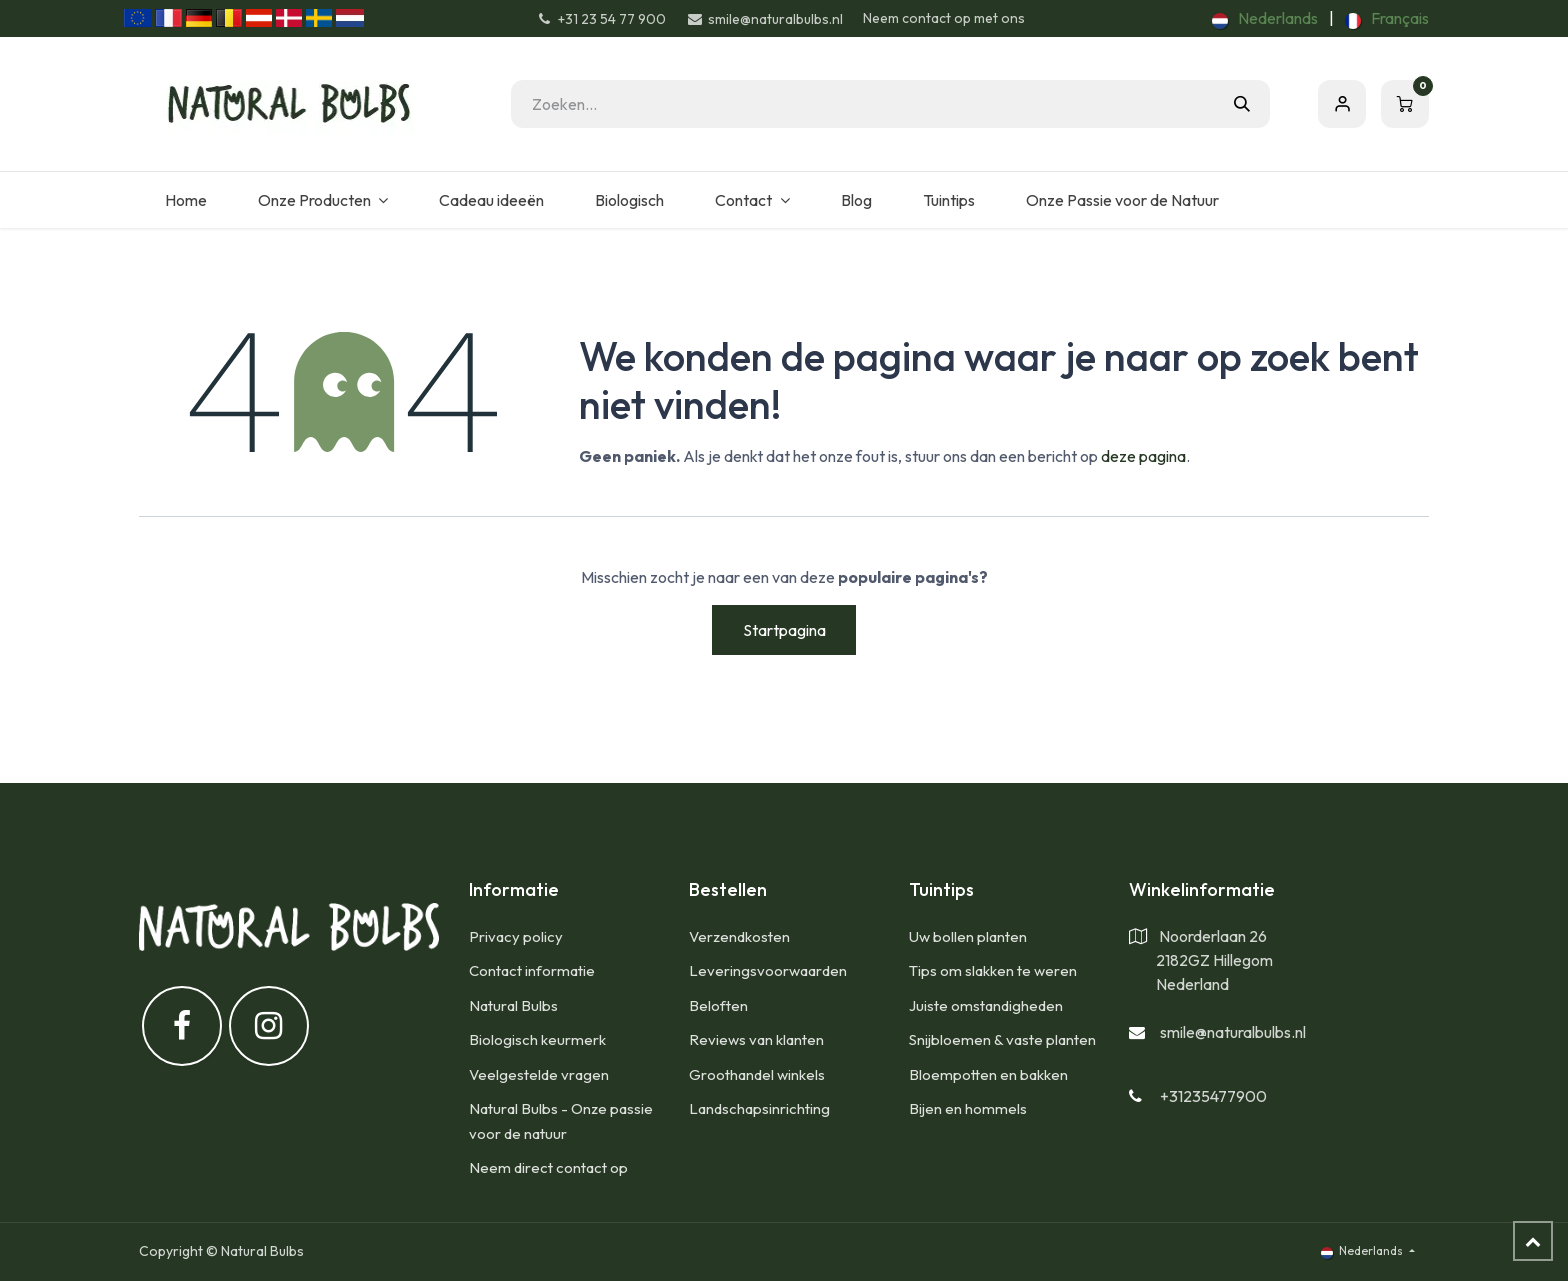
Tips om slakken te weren (993, 970)
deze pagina (1143, 456)
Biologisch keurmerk (537, 1039)
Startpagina (784, 630)
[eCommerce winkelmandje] (1405, 104)
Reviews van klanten (756, 1039)
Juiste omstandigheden (986, 1005)
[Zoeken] (1242, 104)
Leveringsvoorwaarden (768, 970)
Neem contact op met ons (944, 18)
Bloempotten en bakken (988, 1074)
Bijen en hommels (968, 1108)
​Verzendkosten (739, 936)
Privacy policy (516, 936)
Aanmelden (1342, 104)
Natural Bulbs (513, 1005)
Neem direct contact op (548, 1167)
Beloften (718, 1005)
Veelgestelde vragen (539, 1074)
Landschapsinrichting (759, 1108)
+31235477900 (1213, 1096)
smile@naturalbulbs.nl (1233, 1032)
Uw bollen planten (968, 936)
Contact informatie (532, 970)
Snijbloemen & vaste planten (1002, 1039)
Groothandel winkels (757, 1074)
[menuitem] (1265, 18)
